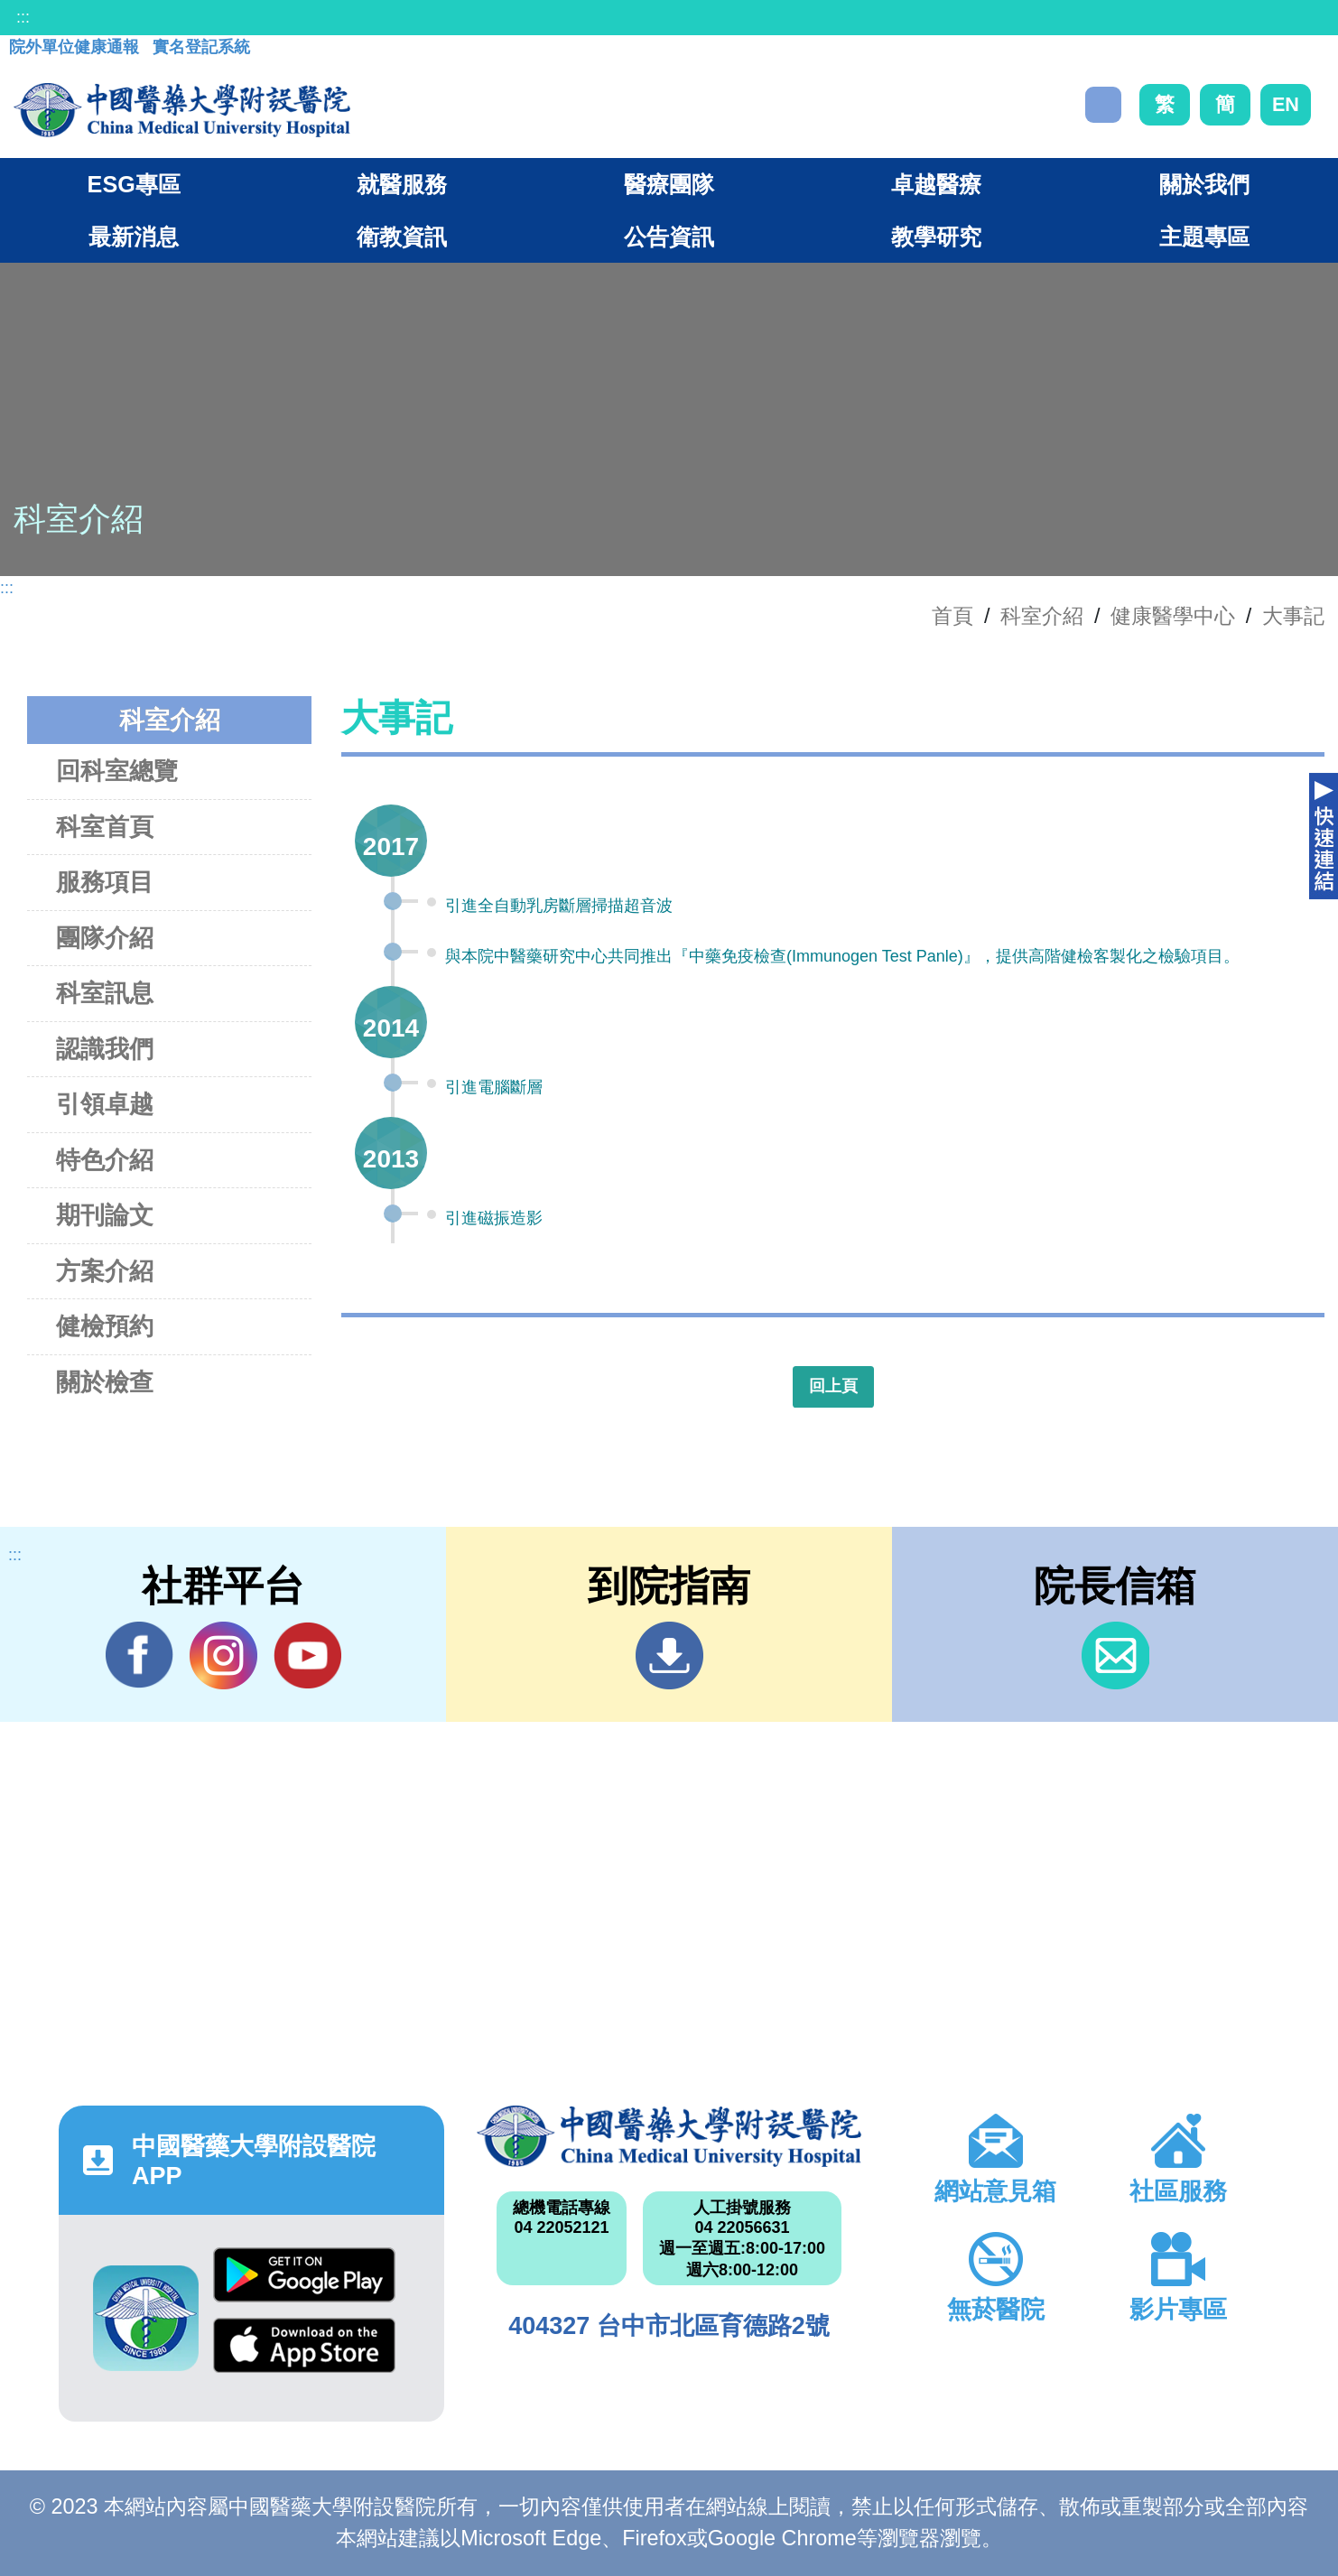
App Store (304, 2345)
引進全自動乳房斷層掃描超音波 (559, 906)
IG (223, 1655)
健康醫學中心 (1172, 616)
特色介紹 (104, 1160)
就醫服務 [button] (402, 184)
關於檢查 (104, 1382)
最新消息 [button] (133, 236)
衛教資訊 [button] (402, 236)
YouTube (307, 1655)
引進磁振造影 (494, 1218)
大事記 (1293, 616)
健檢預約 (104, 1326)
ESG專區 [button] (134, 184)
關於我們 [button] (1204, 184)
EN (1285, 104)
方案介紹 (104, 1271)
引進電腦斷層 (494, 1087)
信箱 (1115, 1655)
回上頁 (833, 1386)
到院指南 (669, 1655)
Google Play (304, 2274)
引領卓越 (104, 1104)
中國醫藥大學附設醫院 (669, 2137)
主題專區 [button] (1204, 236)
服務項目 (104, 882)
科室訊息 (104, 993)
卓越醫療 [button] (936, 184)
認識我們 (104, 1049)
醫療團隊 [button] (669, 184)
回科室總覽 (117, 771)
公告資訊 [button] (669, 236)
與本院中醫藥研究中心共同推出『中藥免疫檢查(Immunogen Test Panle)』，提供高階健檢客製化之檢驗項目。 (842, 956)
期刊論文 (104, 1215)
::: (23, 17)
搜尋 (1103, 105)
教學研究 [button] (936, 236)
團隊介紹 (104, 938)
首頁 (952, 616)
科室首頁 (104, 827)
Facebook (139, 1655)
